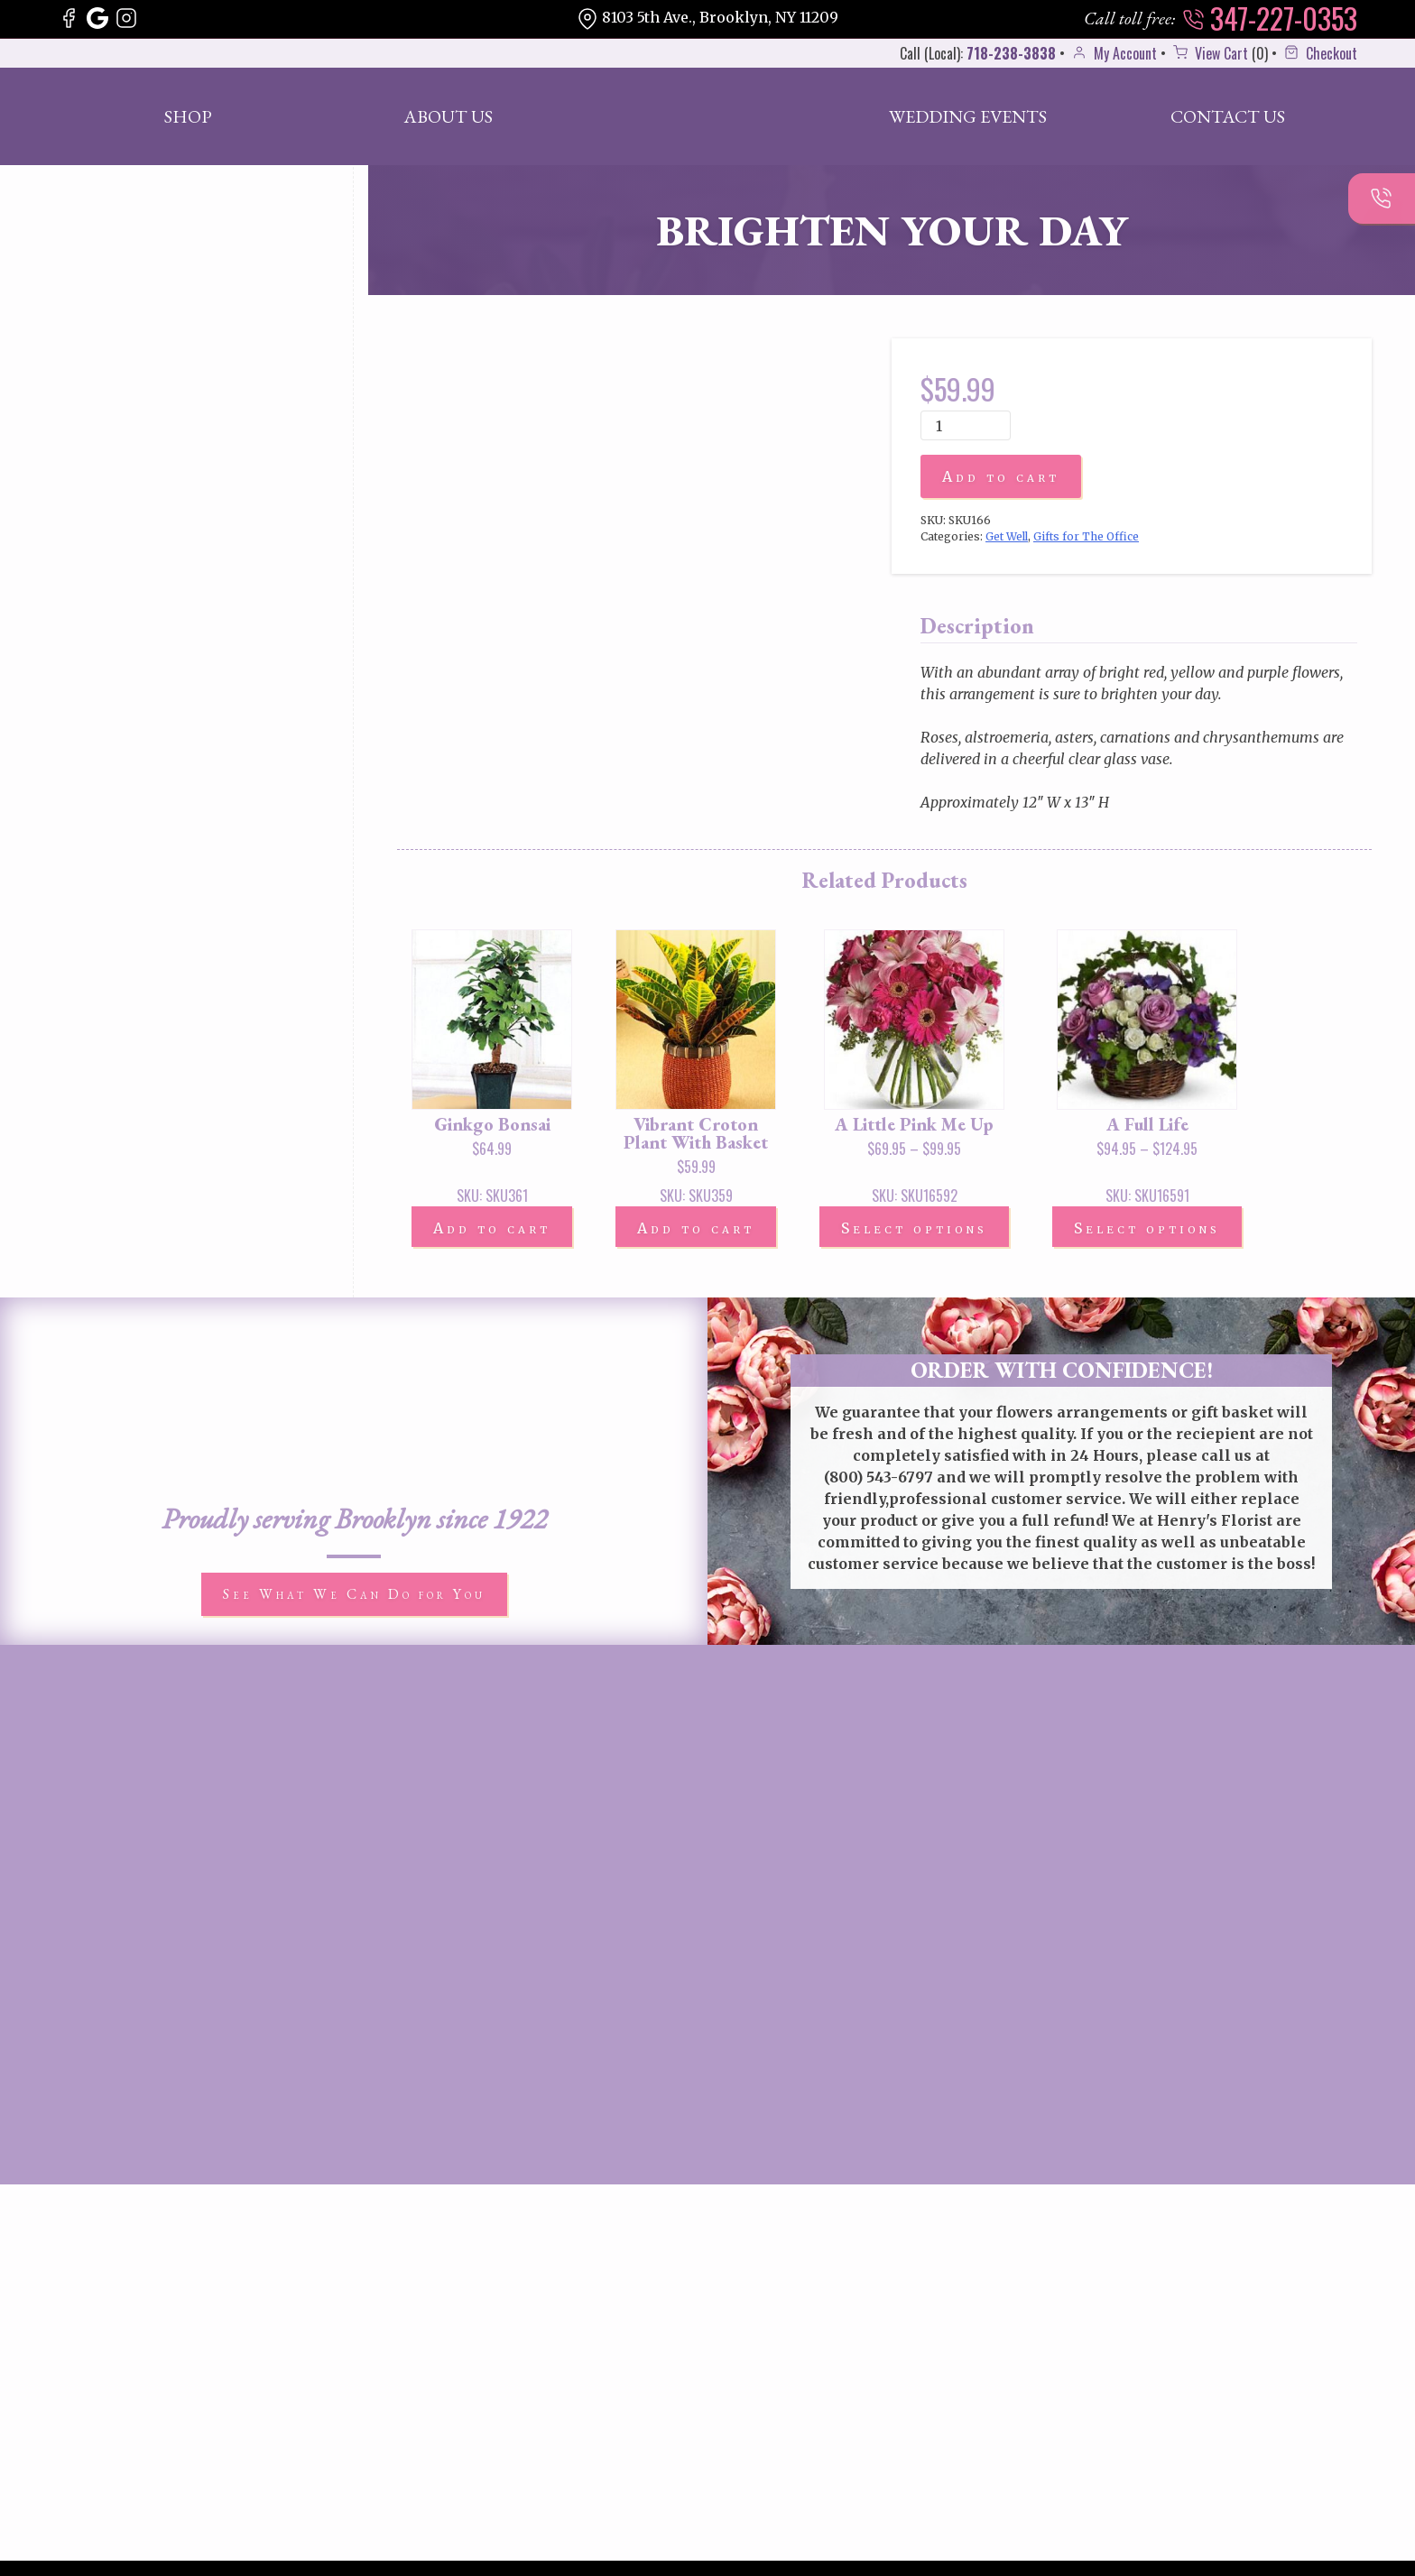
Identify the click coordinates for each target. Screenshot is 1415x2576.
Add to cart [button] (491, 1228)
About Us (448, 116)
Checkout (1319, 53)
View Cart (1209, 53)
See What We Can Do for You (354, 1593)
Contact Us (1227, 116)
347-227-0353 (1269, 18)
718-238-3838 (1011, 53)
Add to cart (1000, 476)
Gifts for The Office (1086, 536)
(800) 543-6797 (878, 1477)
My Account (1112, 53)
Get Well (1006, 536)
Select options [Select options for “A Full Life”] (1147, 1228)
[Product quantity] (965, 425)
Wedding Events (968, 116)
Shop (188, 116)
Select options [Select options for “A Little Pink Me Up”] (914, 1228)
